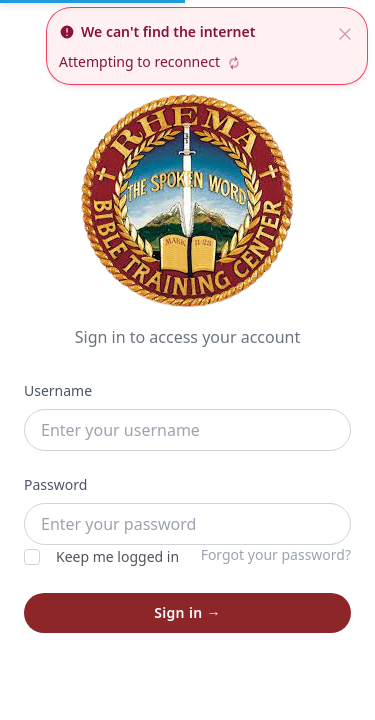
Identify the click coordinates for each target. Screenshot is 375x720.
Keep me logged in (101, 556)
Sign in (187, 612)
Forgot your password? (276, 554)
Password (55, 484)
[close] (345, 32)
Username (58, 390)
